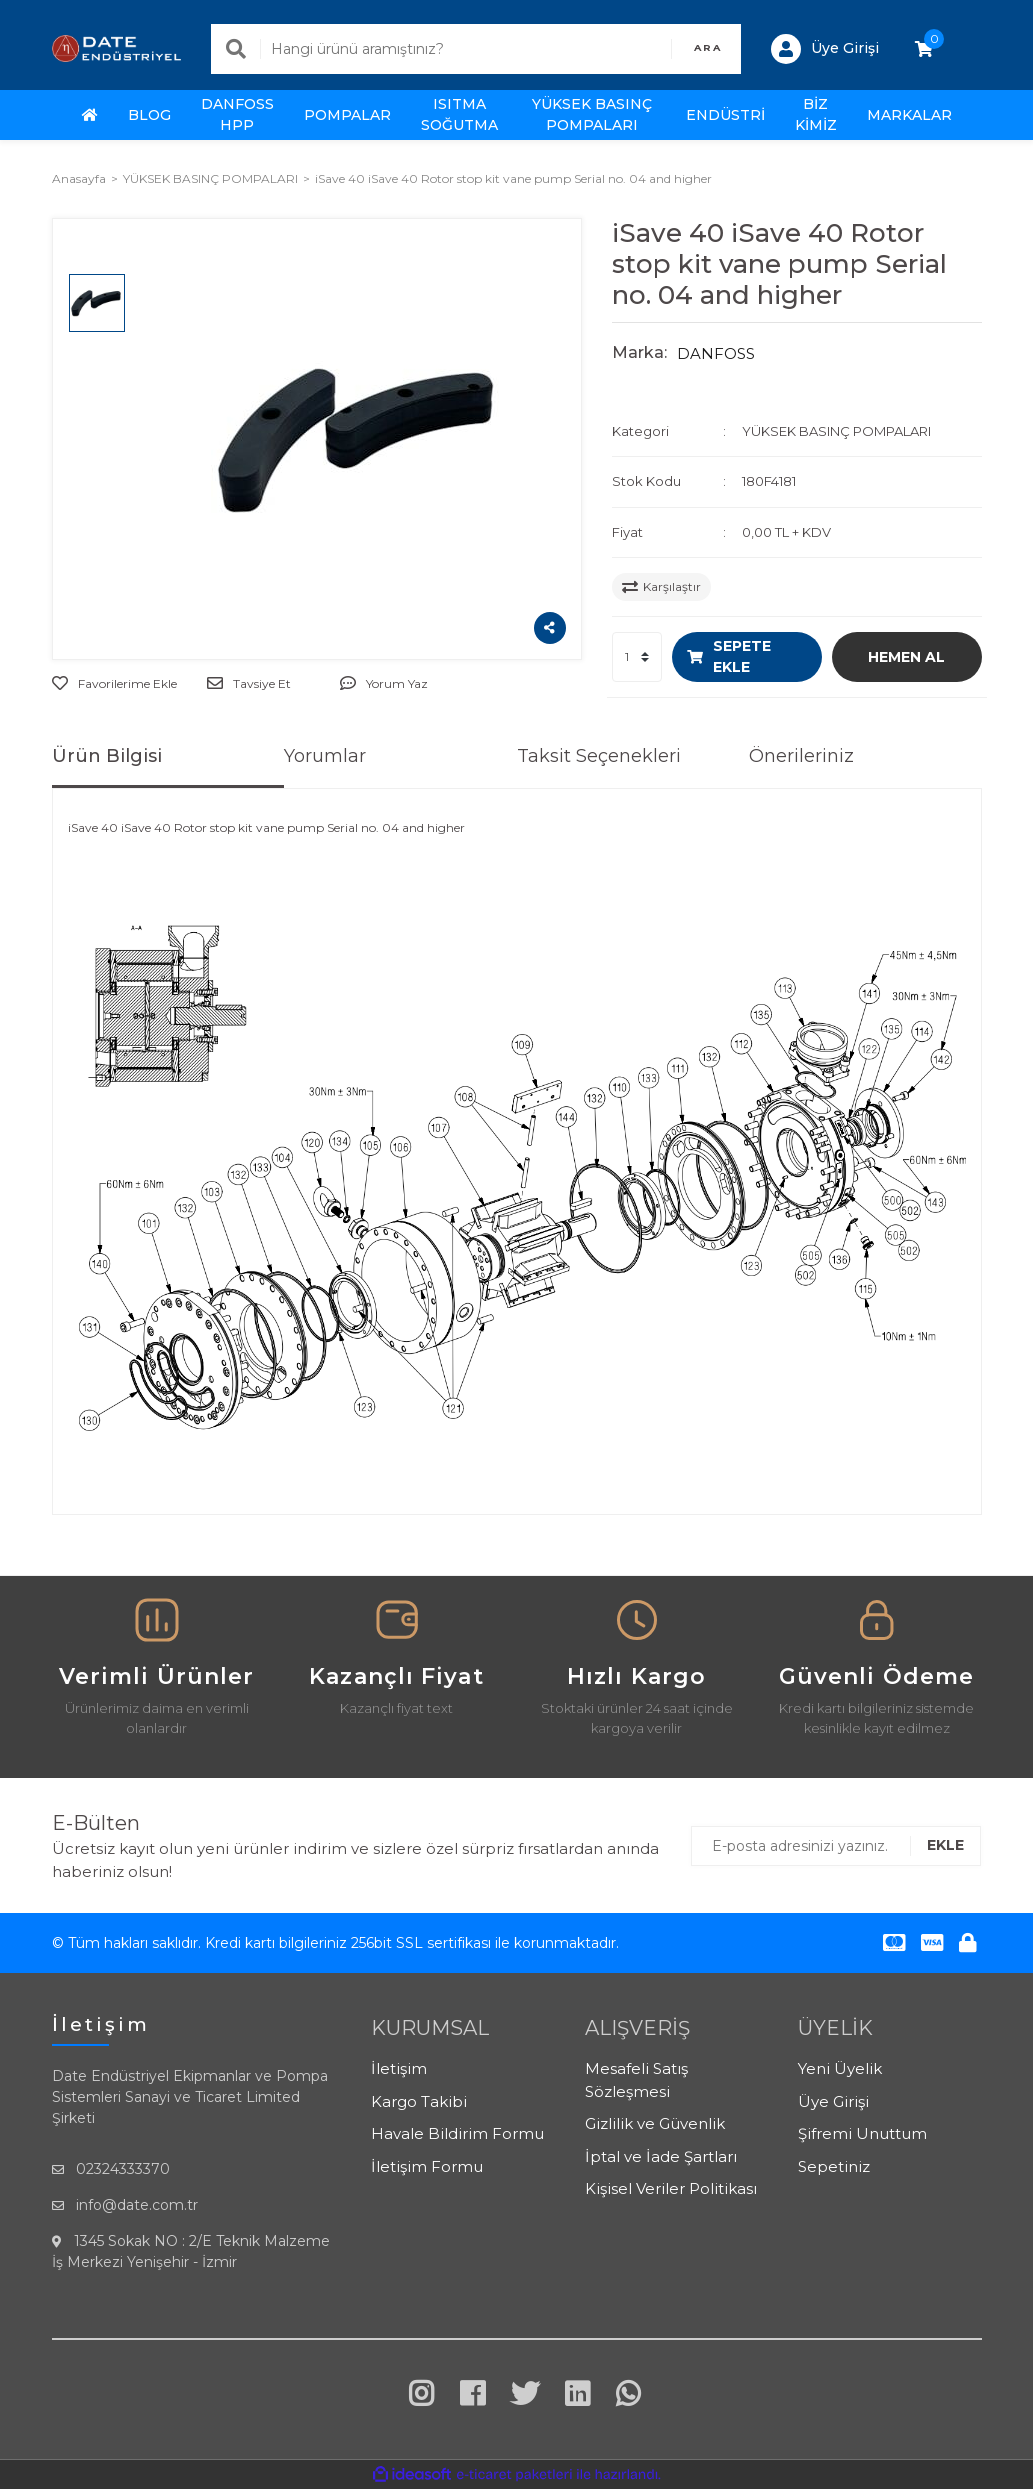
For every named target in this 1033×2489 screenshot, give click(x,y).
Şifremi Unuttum (862, 2133)
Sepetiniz (834, 2166)
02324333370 (123, 2169)
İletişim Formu (427, 2166)
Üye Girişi (833, 2101)
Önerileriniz (801, 756)
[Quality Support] (877, 1628)
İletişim (399, 2068)
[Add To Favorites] (114, 684)
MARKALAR (909, 115)
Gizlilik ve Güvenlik (655, 2123)
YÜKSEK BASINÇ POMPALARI (836, 431)
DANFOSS (716, 353)
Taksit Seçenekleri (599, 756)
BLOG (149, 115)
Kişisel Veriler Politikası (671, 2188)
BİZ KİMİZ (816, 114)
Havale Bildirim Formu (457, 2133)
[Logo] (117, 47)
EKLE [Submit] (945, 1845)
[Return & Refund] (397, 1628)
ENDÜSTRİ (725, 115)
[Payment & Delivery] (157, 1628)
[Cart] (924, 49)
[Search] (476, 49)
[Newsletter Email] (836, 1846)
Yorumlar (325, 756)
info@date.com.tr (137, 2205)
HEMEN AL (906, 657)
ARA (708, 47)
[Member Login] (825, 49)
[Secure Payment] (637, 1628)
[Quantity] (637, 657)
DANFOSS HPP (237, 114)
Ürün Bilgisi (107, 756)
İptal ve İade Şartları (661, 2156)
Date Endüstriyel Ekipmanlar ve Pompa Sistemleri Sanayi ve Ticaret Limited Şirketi (190, 2097)
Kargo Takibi (419, 2101)
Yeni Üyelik (840, 2068)
